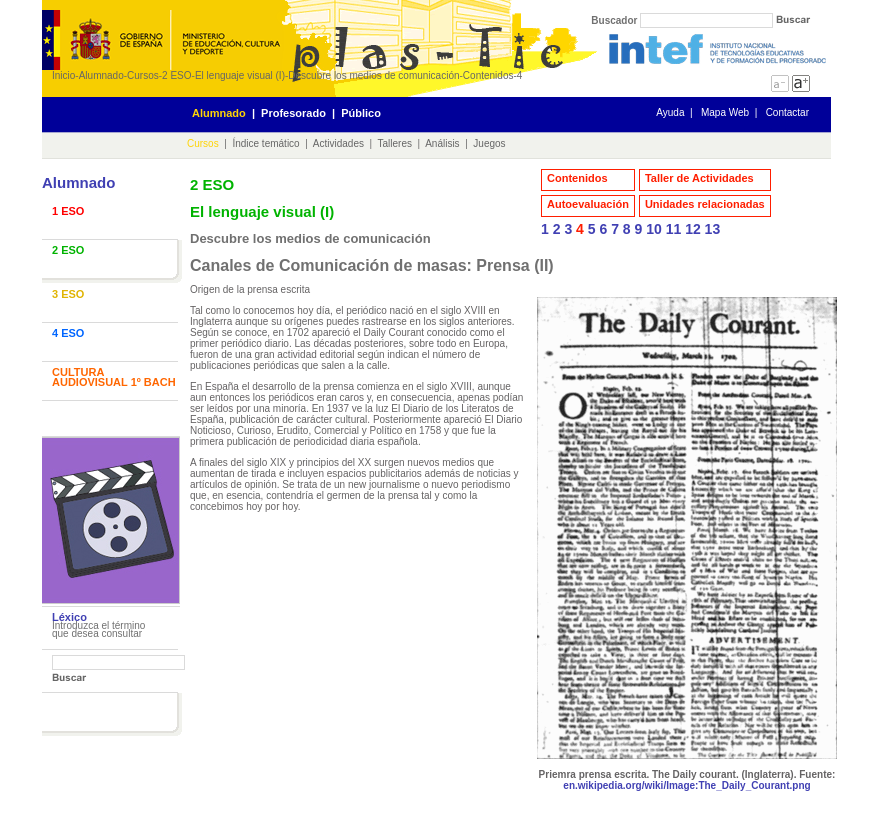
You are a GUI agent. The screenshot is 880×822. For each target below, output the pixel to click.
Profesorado (293, 113)
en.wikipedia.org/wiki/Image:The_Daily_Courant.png (686, 785)
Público (361, 113)
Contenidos (488, 75)
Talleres (395, 143)
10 (654, 229)
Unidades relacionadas (705, 204)
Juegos (489, 143)
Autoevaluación (588, 204)
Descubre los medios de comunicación (373, 75)
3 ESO (68, 294)
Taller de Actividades (699, 178)
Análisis (442, 143)
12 (693, 229)
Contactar (787, 112)
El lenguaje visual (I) (240, 75)
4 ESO (68, 333)
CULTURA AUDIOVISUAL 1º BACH (114, 377)
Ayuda (670, 112)
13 (713, 229)
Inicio (63, 75)
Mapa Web (725, 112)
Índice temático (265, 143)
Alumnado (101, 75)
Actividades (338, 143)
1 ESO (68, 211)
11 (674, 229)
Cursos (143, 75)
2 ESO (176, 75)
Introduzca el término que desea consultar (98, 629)
